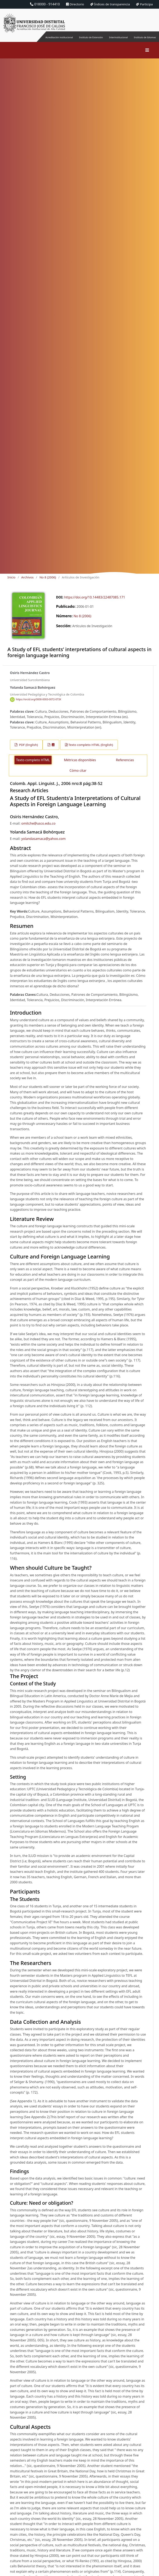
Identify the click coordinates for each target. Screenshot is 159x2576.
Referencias (125, 765)
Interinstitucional (106, 37)
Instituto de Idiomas (150, 39)
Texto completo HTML (33, 765)
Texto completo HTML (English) (91, 750)
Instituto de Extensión (80, 39)
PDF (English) (28, 750)
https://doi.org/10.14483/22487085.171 (94, 602)
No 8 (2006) (47, 582)
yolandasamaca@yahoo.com (43, 843)
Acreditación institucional (39, 39)
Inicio (11, 582)
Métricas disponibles (80, 765)
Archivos (27, 582)
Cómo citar (78, 775)
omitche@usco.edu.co (38, 828)
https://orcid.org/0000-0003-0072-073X (38, 704)
